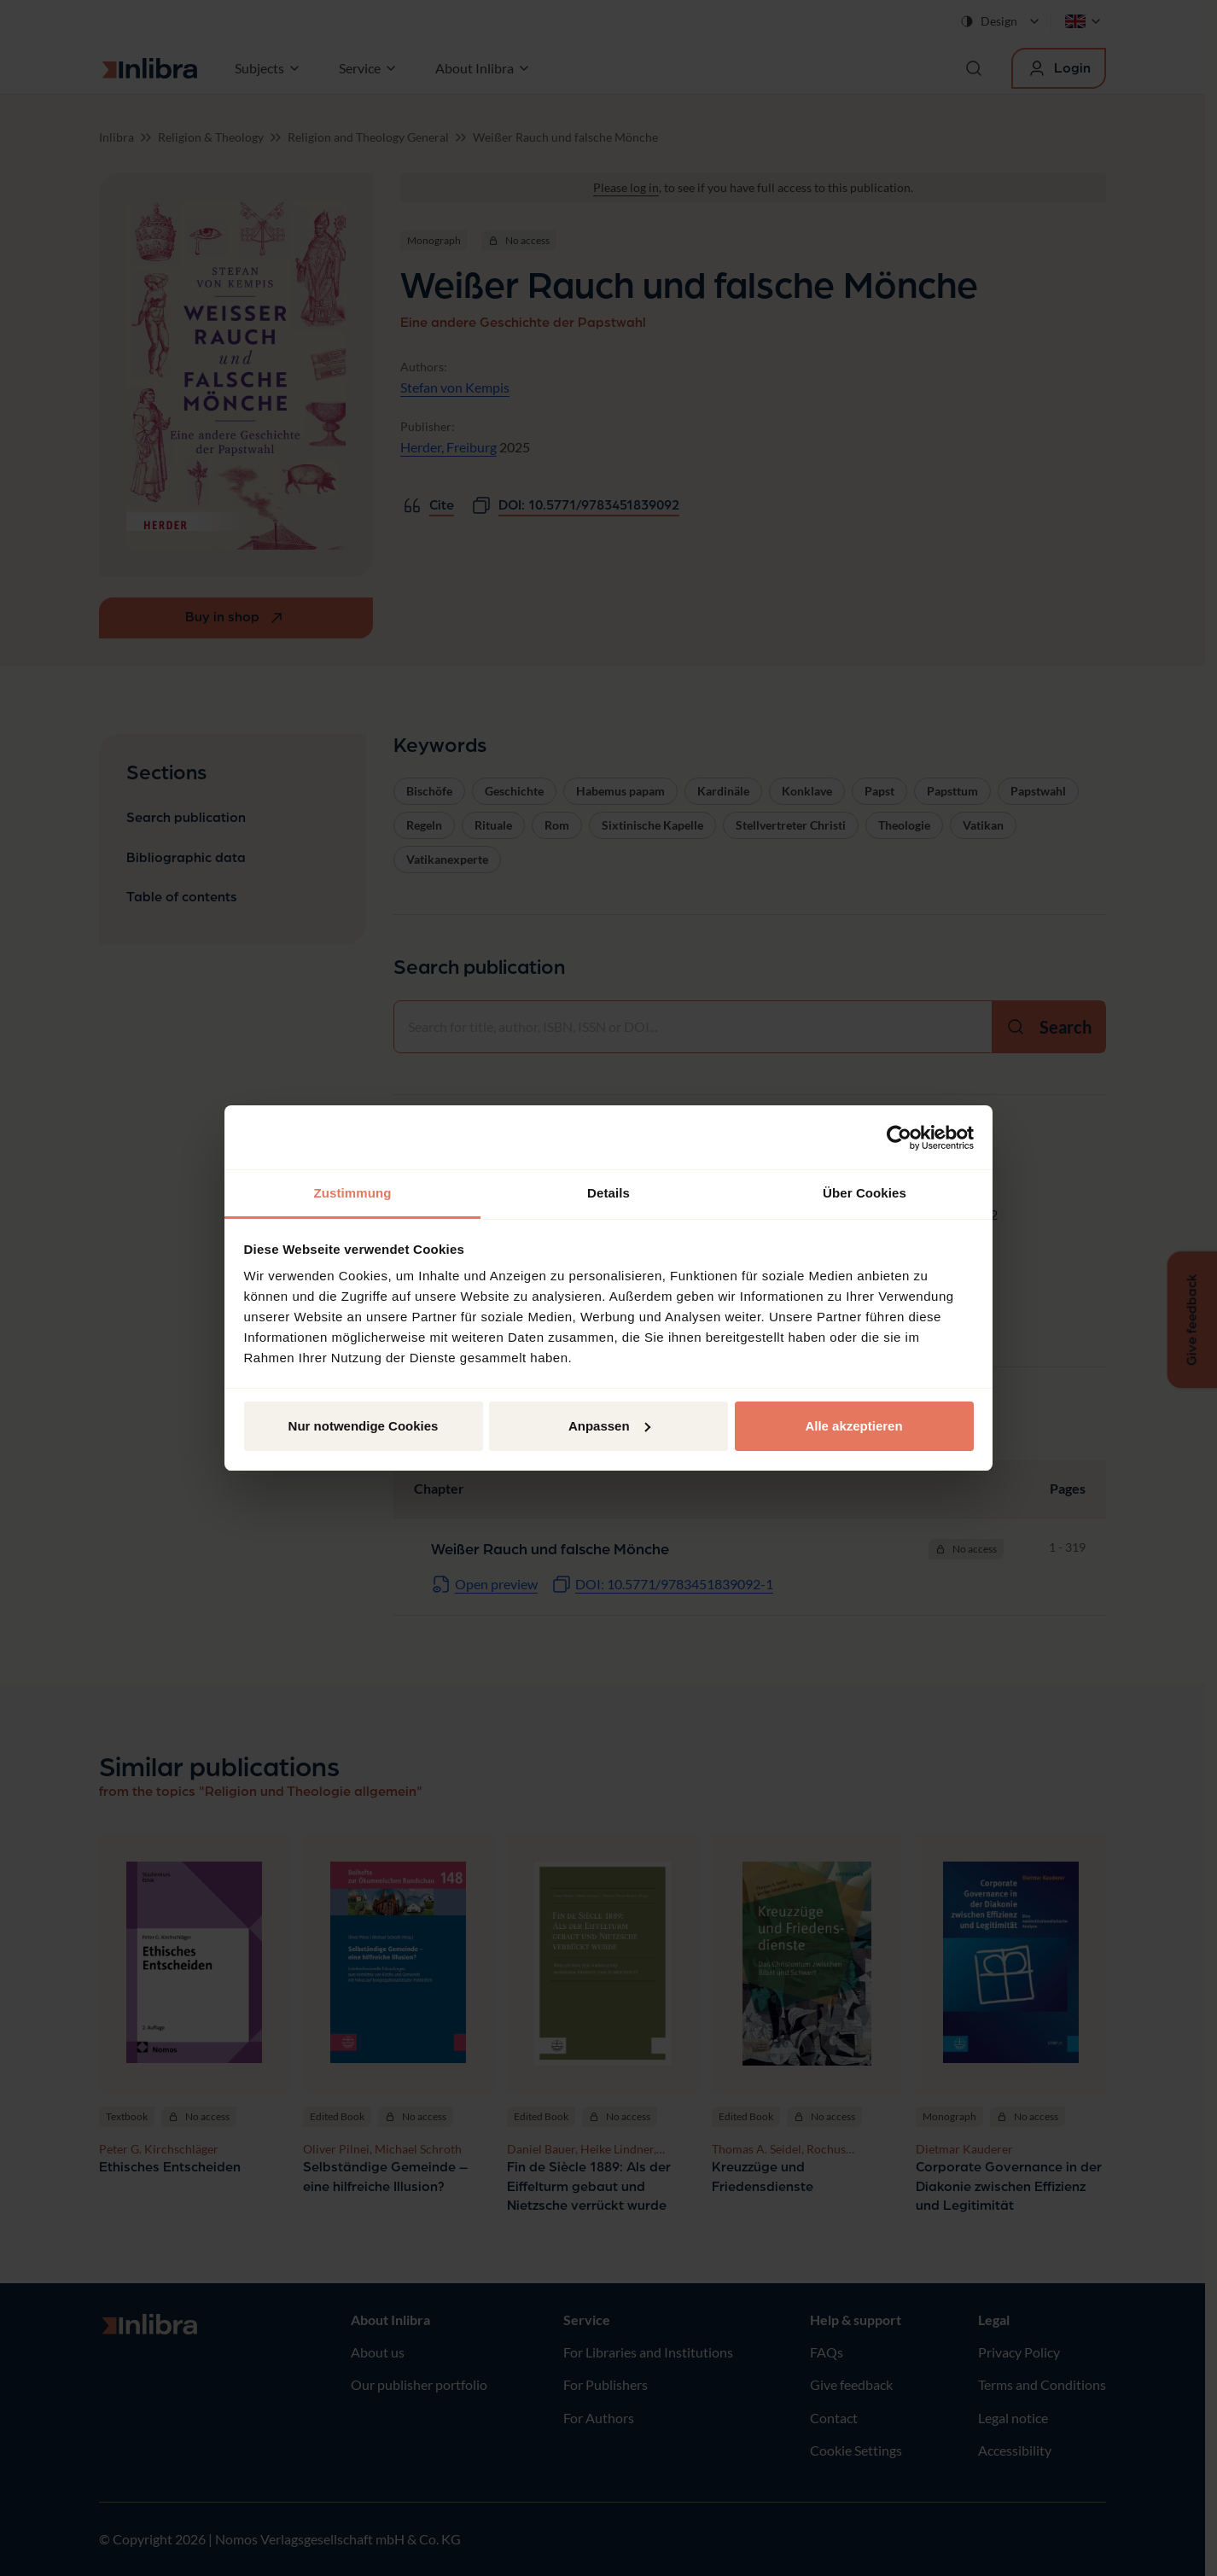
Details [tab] (608, 1193)
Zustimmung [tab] (353, 1193)
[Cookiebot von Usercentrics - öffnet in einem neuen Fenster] (899, 1138)
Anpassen (609, 1426)
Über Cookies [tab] (864, 1193)
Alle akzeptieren (853, 1426)
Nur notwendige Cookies (363, 1426)
